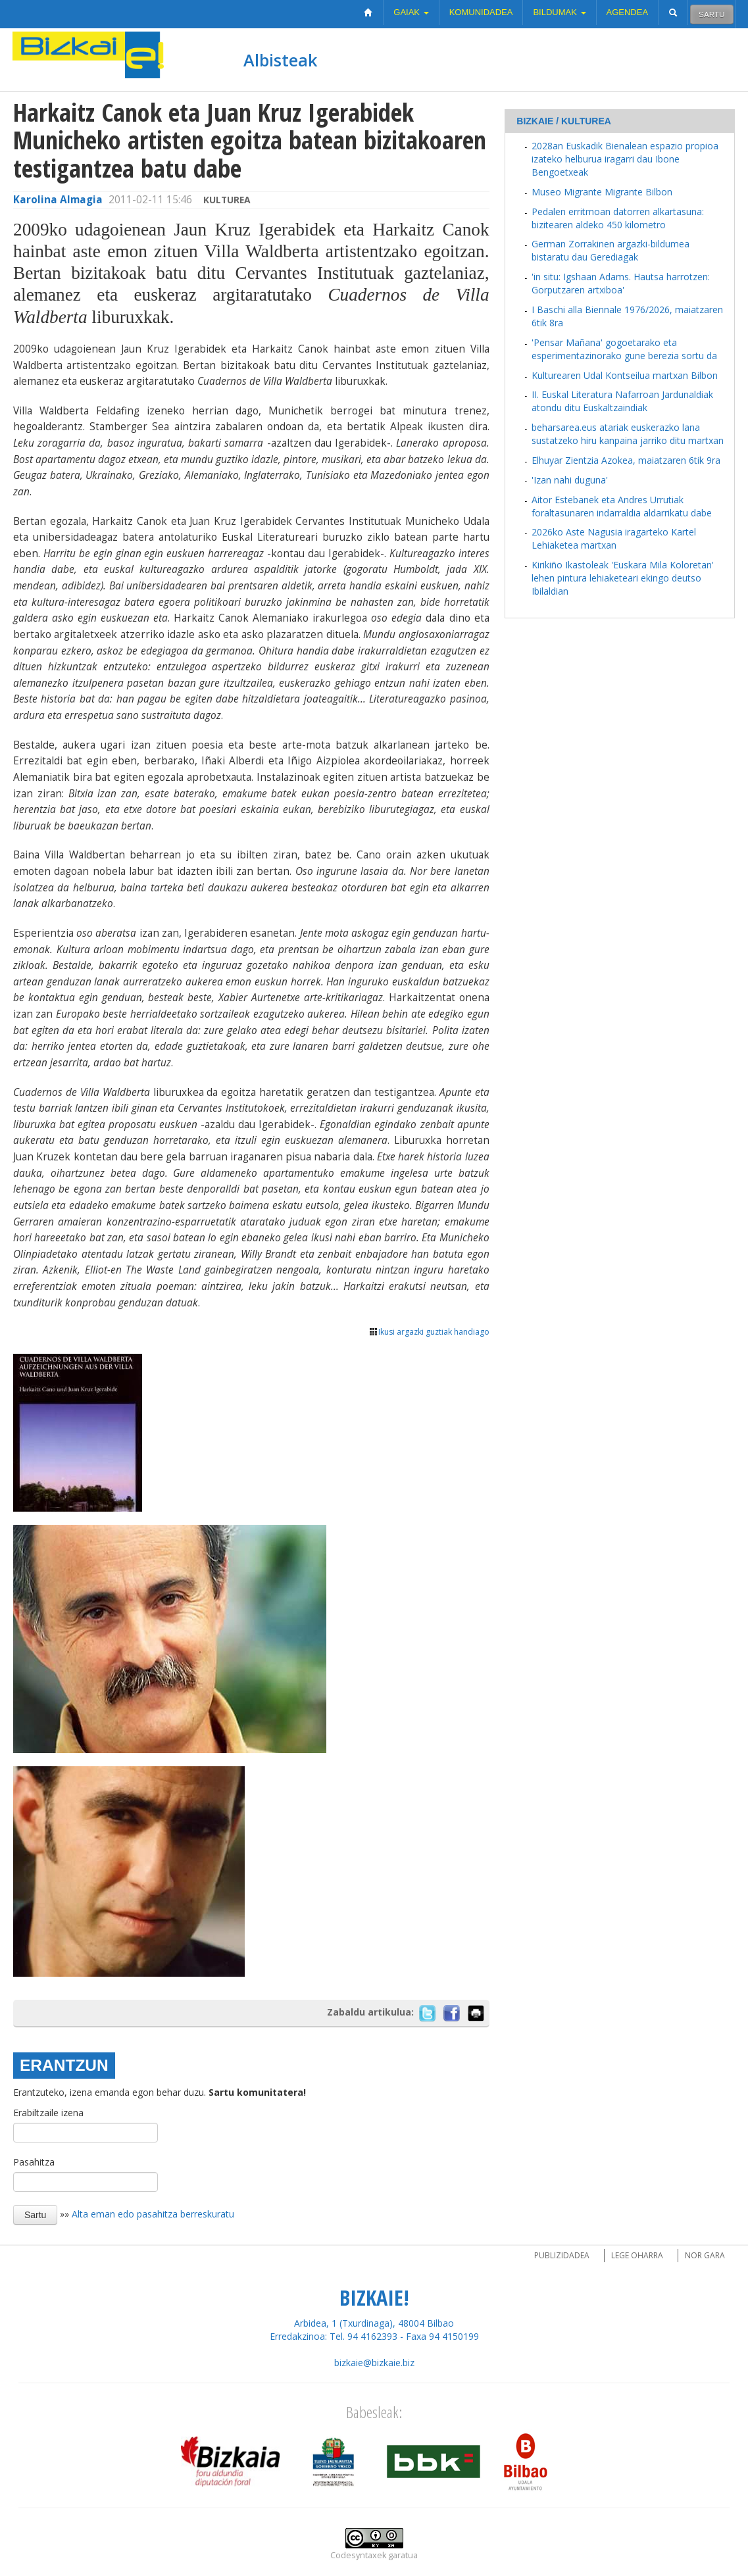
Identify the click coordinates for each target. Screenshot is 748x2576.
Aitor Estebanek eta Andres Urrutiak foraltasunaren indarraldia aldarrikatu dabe (622, 506)
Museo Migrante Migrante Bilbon (602, 192)
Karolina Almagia (58, 200)
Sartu (711, 14)
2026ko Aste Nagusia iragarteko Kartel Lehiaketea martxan (614, 538)
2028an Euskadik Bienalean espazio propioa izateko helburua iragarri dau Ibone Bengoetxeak (625, 158)
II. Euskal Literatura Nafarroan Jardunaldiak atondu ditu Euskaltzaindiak (622, 401)
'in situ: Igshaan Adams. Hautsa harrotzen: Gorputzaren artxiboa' (621, 283)
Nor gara (705, 2255)
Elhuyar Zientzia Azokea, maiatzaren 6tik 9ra (626, 460)
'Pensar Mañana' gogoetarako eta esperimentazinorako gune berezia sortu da (624, 349)
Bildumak (559, 12)
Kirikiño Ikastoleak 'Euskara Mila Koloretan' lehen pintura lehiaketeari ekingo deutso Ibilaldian (623, 577)
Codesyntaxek (358, 2555)
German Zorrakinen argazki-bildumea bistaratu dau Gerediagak (610, 250)
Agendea (628, 12)
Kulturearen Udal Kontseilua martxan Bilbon (625, 375)
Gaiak (410, 12)
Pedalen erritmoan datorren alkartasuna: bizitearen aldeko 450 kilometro (618, 218)
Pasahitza (34, 2162)
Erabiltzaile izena (48, 2112)
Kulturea (227, 199)
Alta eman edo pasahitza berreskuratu (153, 2214)
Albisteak (280, 60)
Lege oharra (637, 2255)
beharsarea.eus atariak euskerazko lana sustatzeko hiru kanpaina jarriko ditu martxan (628, 434)
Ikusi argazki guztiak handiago (429, 1331)
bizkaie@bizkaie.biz (374, 2362)
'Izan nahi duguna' (570, 480)
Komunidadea (481, 12)
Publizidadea (561, 2255)
